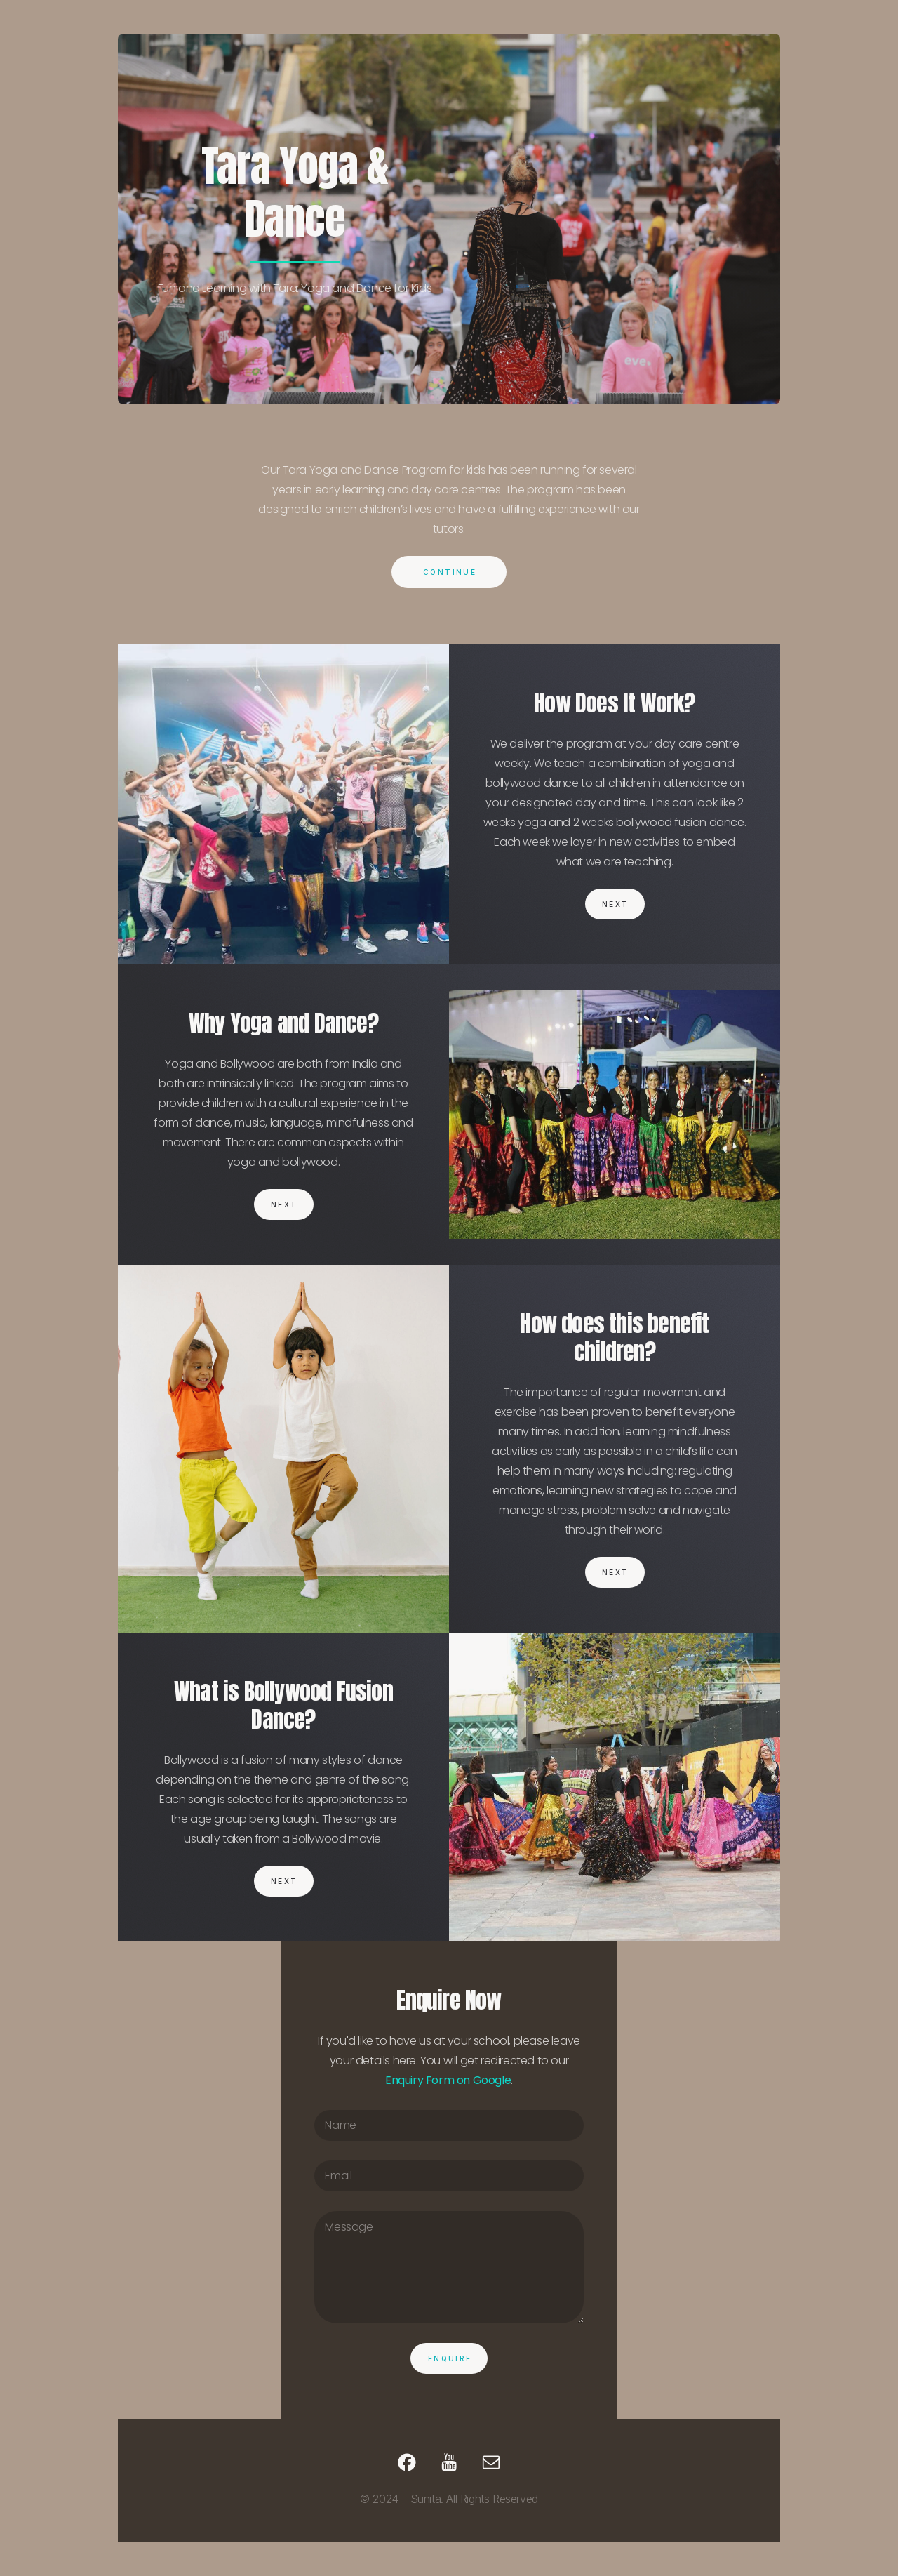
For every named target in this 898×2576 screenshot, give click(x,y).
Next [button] (615, 904)
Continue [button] (449, 572)
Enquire (450, 2358)
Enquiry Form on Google (448, 2080)
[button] (407, 2462)
